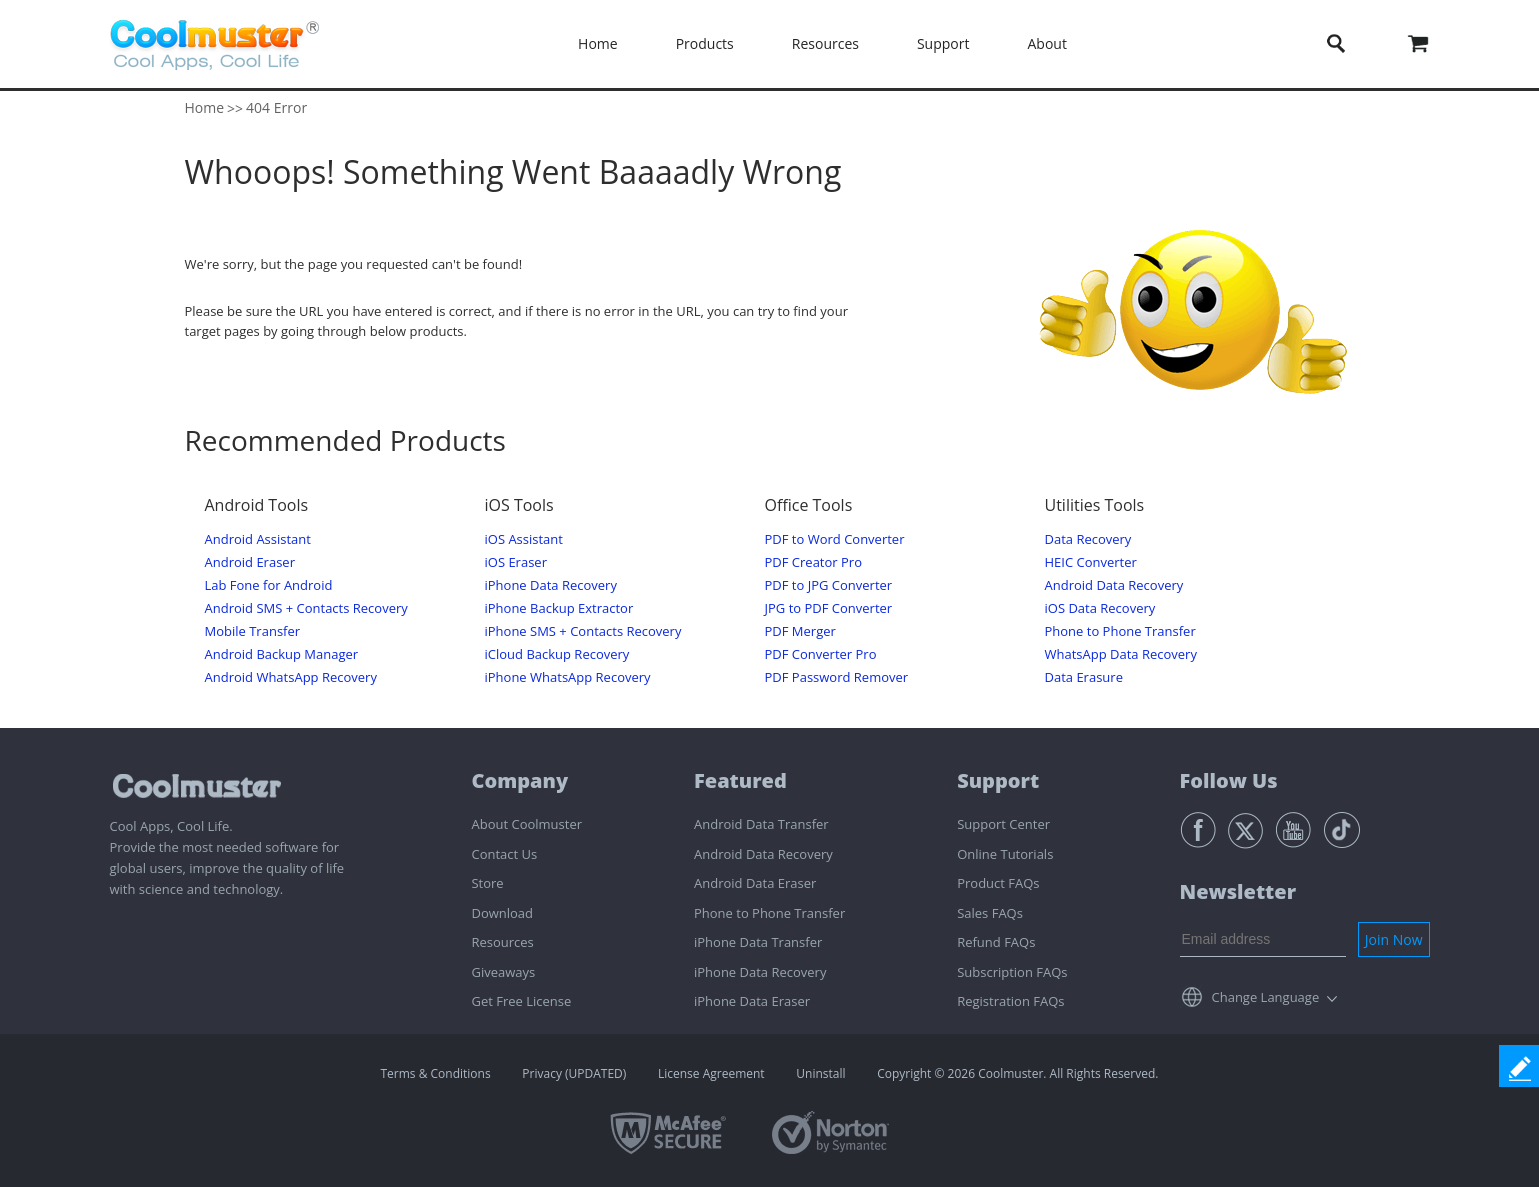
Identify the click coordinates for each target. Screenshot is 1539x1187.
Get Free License (521, 1001)
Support (943, 43)
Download (502, 913)
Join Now (1394, 939)
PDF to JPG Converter (829, 585)
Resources (825, 43)
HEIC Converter (1091, 562)
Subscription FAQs (1012, 972)
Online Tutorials (1005, 854)
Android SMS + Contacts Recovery (306, 608)
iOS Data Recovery (1100, 608)
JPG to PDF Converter (829, 608)
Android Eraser (250, 562)
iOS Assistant (524, 539)
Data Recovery (1088, 539)
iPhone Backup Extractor (559, 608)
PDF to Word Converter (835, 539)
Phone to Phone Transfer (1120, 631)
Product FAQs (998, 883)
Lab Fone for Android (269, 585)
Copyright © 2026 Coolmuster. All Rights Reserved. (1017, 1073)
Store (487, 883)
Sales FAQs (990, 913)
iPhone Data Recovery (551, 585)
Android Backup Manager (282, 654)
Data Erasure (1084, 677)
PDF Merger (800, 631)
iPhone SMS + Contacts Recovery (583, 631)
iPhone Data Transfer (758, 942)
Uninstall (820, 1073)
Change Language (1266, 997)
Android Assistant (258, 539)
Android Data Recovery (1114, 585)
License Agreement (711, 1073)
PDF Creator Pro (813, 562)
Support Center (1003, 824)
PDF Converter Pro (821, 654)
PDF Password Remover (837, 677)
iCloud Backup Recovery (557, 654)
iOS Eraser (516, 562)
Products (705, 43)
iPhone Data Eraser (752, 1001)
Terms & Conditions (436, 1073)
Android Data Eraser (755, 883)
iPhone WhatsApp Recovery (568, 677)
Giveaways (503, 972)
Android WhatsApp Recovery (291, 677)
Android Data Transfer (761, 824)
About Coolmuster (526, 824)
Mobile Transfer (253, 631)
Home (598, 43)
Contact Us (504, 854)
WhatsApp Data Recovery (1121, 654)
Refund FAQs (996, 942)
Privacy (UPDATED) (574, 1073)
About (1046, 43)
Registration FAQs (1010, 1001)
